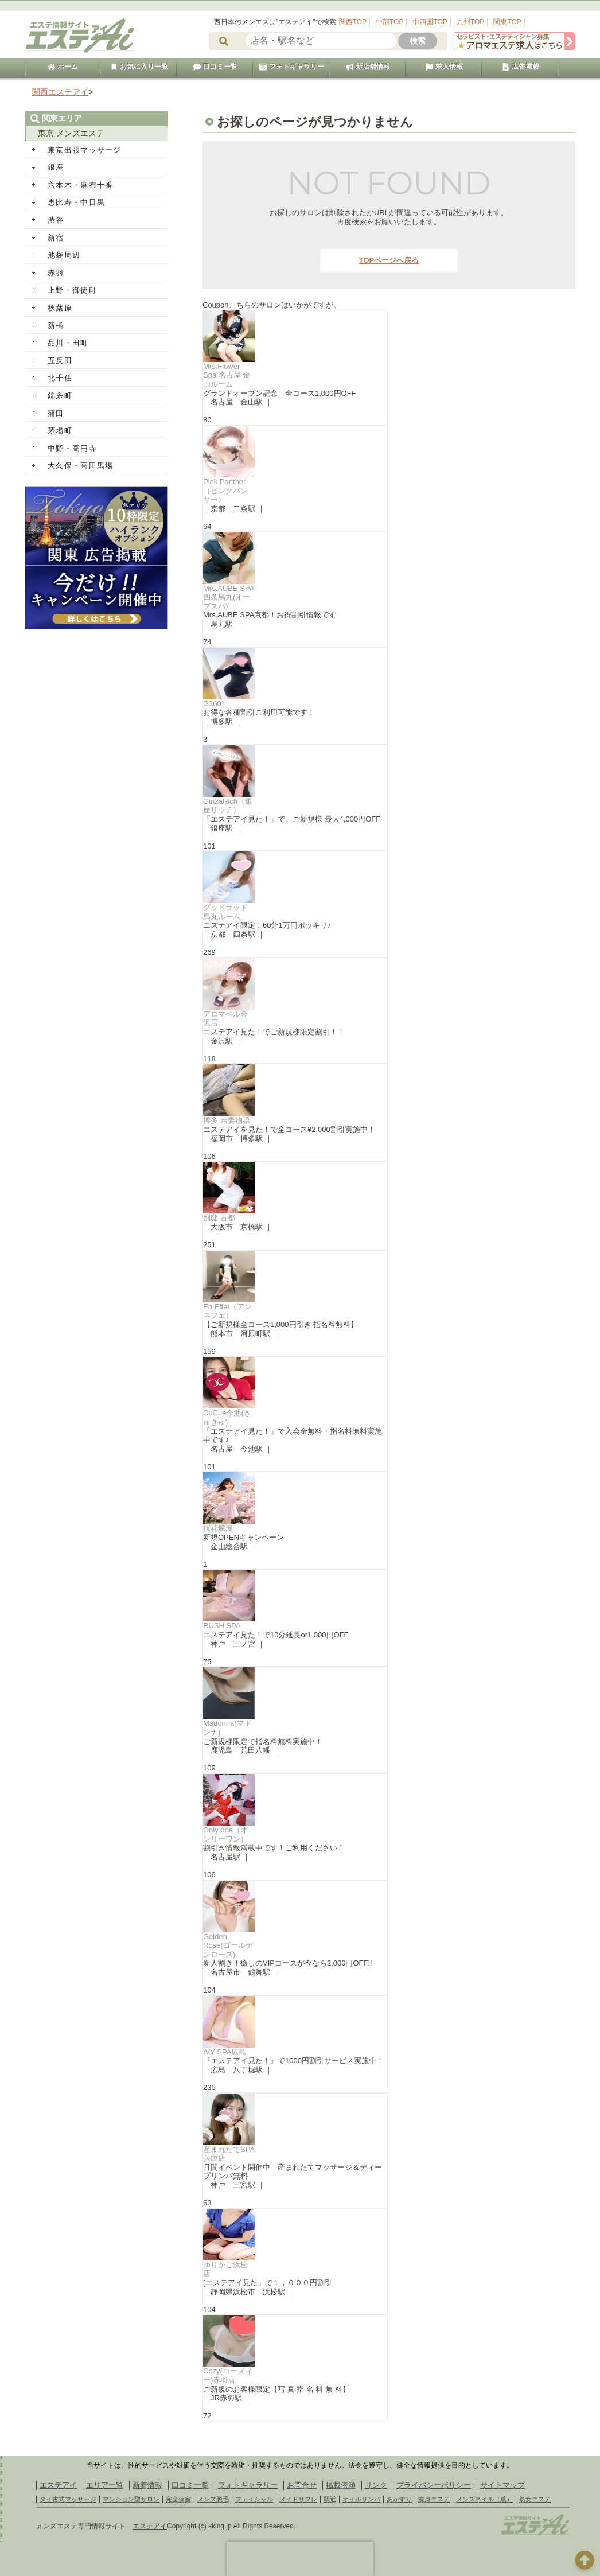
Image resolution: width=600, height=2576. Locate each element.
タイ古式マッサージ (68, 2499)
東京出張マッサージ (85, 150)
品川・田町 (68, 342)
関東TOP (507, 22)
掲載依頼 (341, 2485)
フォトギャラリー (291, 67)
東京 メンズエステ (71, 133)
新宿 (56, 238)
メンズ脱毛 (213, 2499)
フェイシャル (254, 2499)
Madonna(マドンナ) (227, 1728)
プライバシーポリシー (433, 2485)
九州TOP (470, 22)
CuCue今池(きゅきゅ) (227, 1417)
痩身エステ (434, 2499)
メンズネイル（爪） (484, 2499)
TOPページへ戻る (389, 260)
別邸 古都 (219, 1217)
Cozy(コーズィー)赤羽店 (227, 2375)
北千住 (60, 377)
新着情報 (147, 2485)
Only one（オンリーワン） (225, 1834)
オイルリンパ (361, 2499)
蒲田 (56, 413)
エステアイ (58, 2485)
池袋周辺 (64, 255)
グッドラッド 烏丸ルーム (229, 912)
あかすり (399, 2499)
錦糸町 (60, 395)
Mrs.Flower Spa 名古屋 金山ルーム (226, 375)
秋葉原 (60, 307)
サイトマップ (502, 2485)
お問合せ (302, 2485)
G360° (213, 703)
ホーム (62, 67)
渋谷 (56, 220)
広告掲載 (520, 67)
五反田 (60, 360)
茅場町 (60, 430)
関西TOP (353, 22)
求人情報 (444, 67)
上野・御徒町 (72, 290)
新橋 (56, 325)
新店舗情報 (367, 67)
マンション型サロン (131, 2499)
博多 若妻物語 (226, 1120)
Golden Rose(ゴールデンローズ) (228, 1945)
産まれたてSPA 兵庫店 (228, 2154)
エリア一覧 (104, 2485)
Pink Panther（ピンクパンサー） (225, 490)
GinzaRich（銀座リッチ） (227, 806)
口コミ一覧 (215, 67)
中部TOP (389, 22)
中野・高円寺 (72, 448)
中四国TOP (429, 22)
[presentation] (300, 2559)
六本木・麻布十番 (80, 185)
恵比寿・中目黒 (76, 202)
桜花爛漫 (218, 1528)
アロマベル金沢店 (225, 1019)
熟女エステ (535, 2499)
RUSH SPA (222, 1625)
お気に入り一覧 (138, 67)
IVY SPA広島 (224, 2052)
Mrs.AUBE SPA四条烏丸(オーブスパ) (228, 597)
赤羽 (56, 273)
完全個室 (178, 2499)
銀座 (56, 167)
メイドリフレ (298, 2499)
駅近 (330, 2499)
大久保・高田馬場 (80, 465)
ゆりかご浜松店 (225, 2269)
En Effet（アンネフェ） (227, 1311)
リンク (376, 2485)
